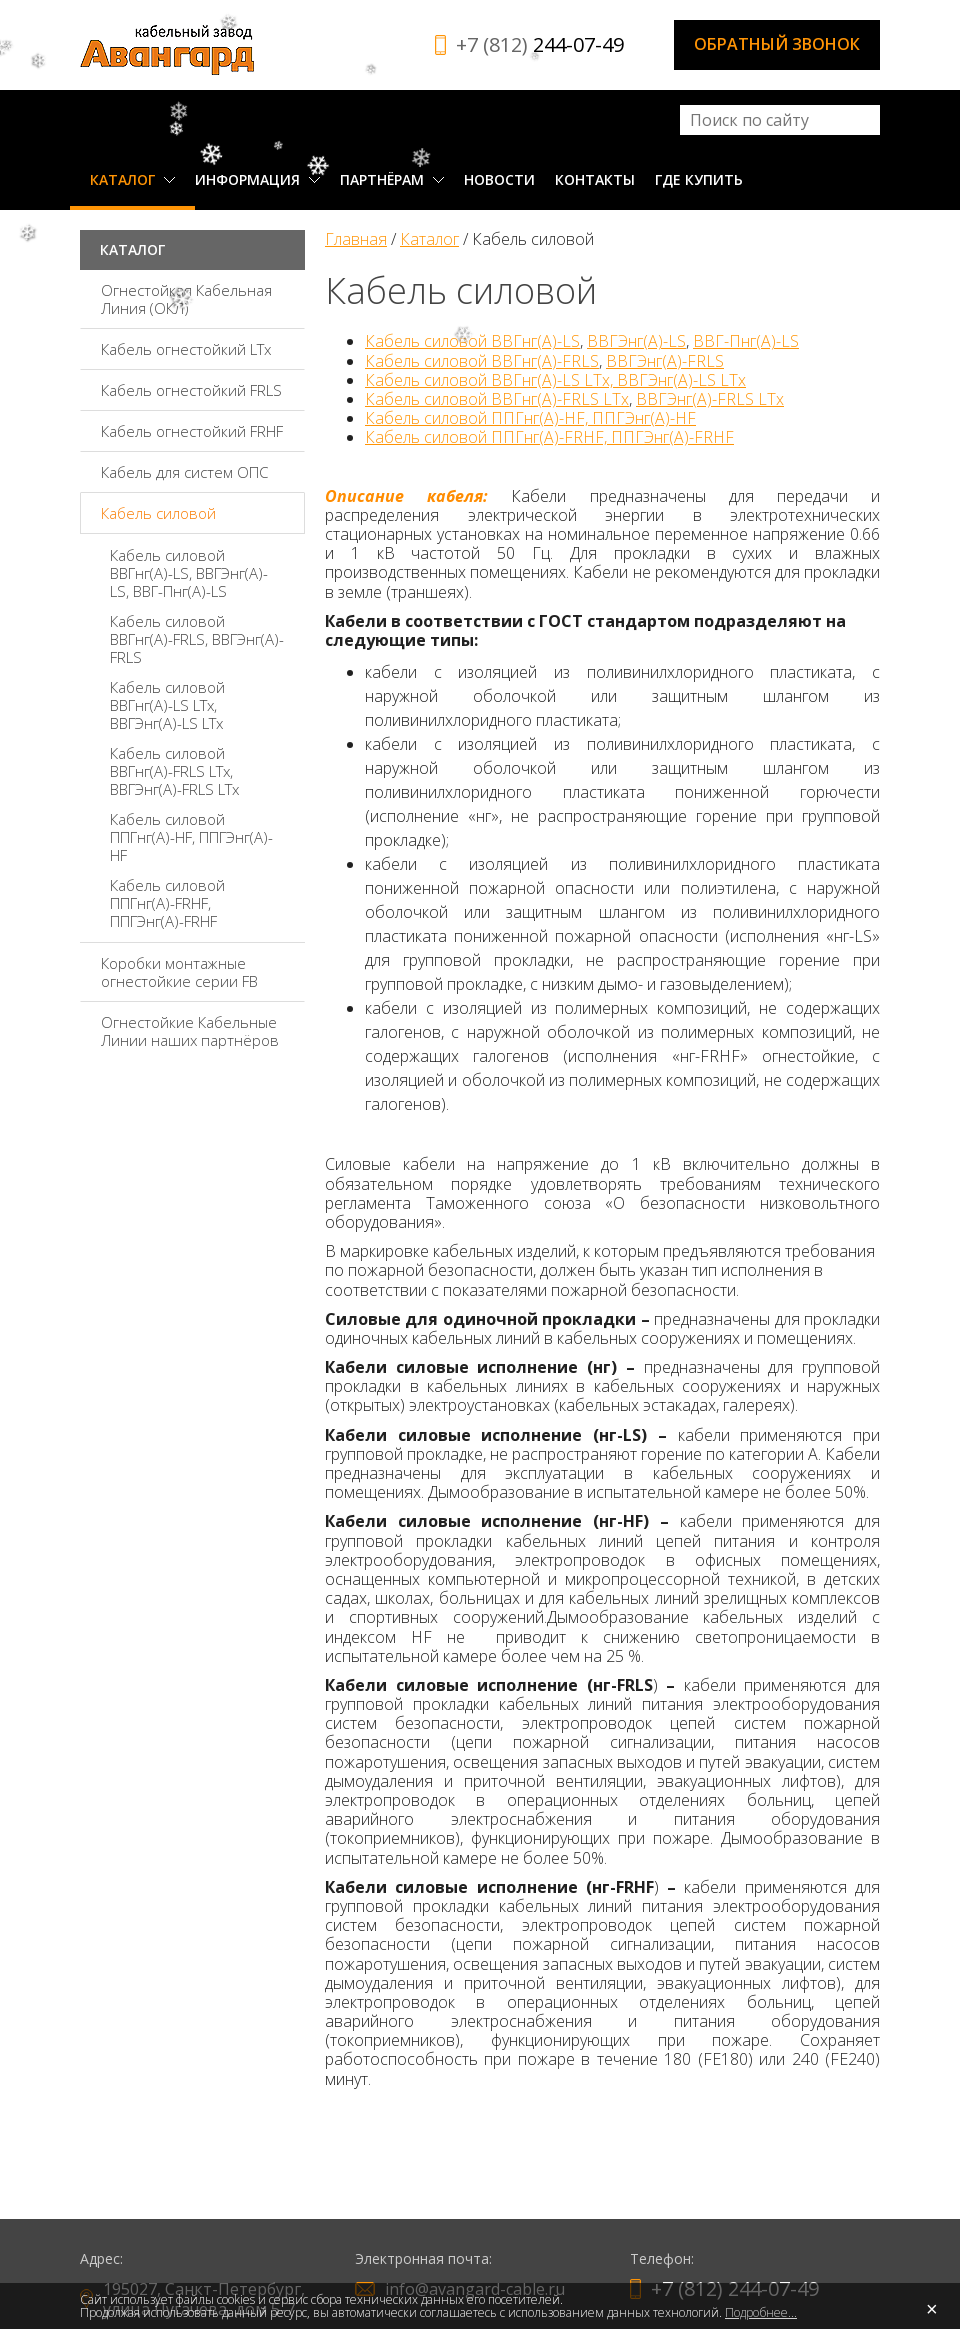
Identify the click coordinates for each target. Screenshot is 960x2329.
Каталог (132, 180)
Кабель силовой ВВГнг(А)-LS (472, 341)
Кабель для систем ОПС (184, 472)
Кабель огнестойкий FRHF (192, 431)
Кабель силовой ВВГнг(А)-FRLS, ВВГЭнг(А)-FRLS (197, 639)
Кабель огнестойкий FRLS (191, 390)
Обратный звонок (777, 44)
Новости (499, 179)
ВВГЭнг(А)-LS (636, 341)
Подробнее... (761, 2312)
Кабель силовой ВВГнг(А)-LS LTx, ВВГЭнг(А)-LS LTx (167, 705)
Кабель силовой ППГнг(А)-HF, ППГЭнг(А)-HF (191, 837)
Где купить (699, 179)
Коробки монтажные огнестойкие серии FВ (179, 972)
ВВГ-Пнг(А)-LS (746, 341)
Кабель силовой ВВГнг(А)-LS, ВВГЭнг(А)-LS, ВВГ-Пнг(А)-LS (189, 573)
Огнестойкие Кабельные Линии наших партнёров (190, 1031)
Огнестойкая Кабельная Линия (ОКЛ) (186, 299)
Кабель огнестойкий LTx (186, 349)
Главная (356, 239)
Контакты (595, 179)
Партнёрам (392, 180)
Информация (257, 180)
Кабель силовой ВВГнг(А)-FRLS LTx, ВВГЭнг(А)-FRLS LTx (174, 771)
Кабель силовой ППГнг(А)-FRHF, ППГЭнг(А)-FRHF (167, 903)
